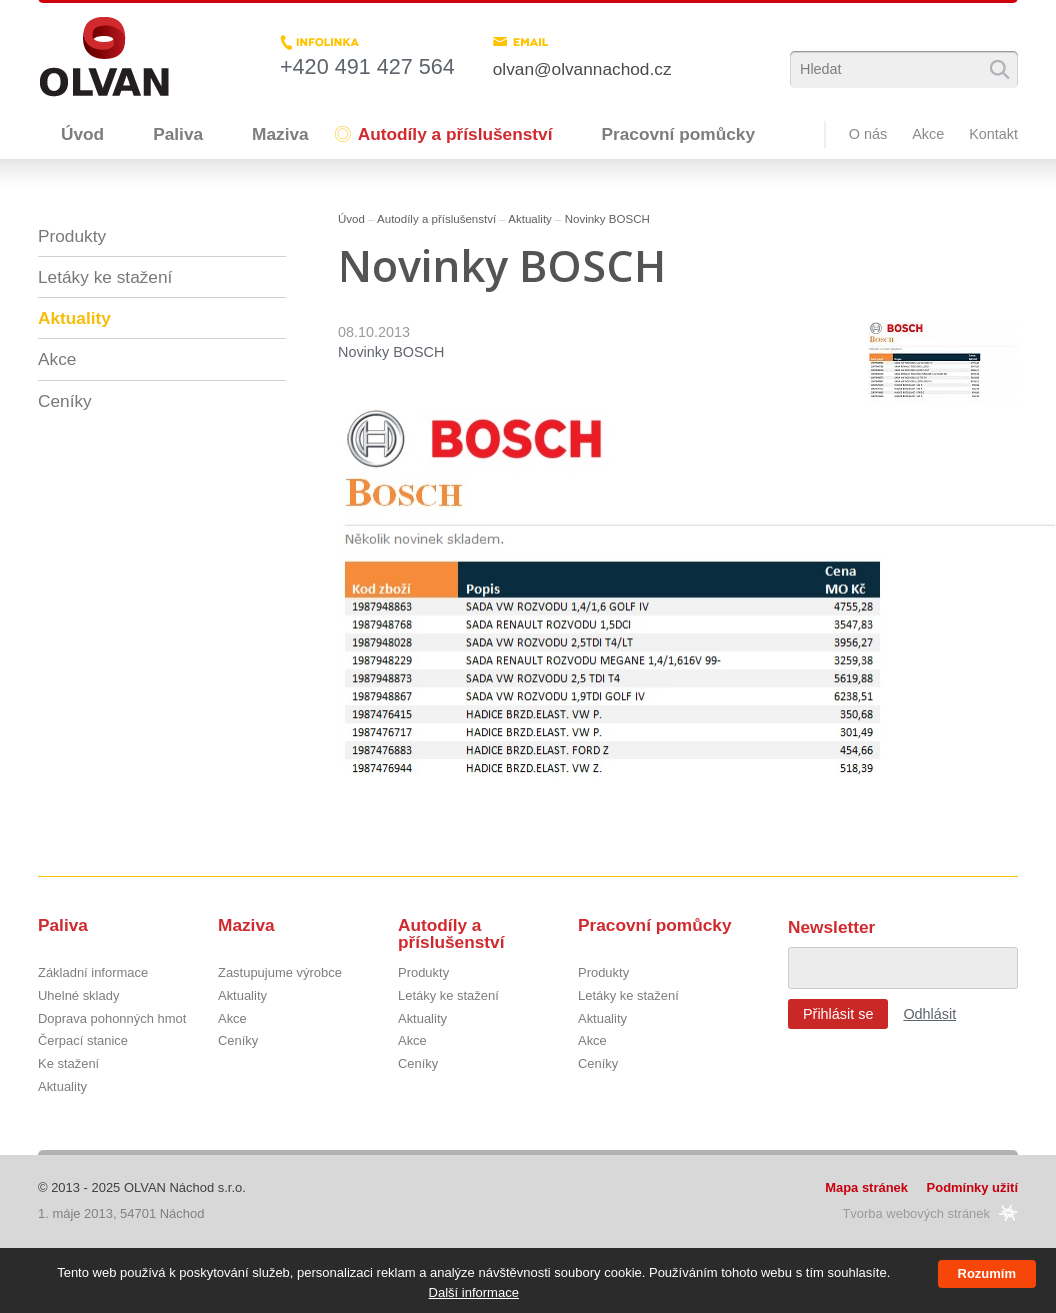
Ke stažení (68, 1064)
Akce (928, 134)
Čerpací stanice (83, 1041)
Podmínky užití (972, 1187)
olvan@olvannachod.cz (582, 69)
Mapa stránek (866, 1187)
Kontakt (993, 134)
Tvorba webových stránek (916, 1213)
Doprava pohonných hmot (112, 1019)
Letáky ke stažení (105, 277)
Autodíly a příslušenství (455, 134)
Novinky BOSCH (607, 219)
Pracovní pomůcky (678, 134)
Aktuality (530, 219)
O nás (868, 134)
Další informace (474, 1292)
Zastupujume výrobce (280, 973)
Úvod (82, 134)
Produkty (72, 236)
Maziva (280, 134)
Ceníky (65, 401)
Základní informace (93, 973)
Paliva (178, 134)
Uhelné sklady (78, 996)
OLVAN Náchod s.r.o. (185, 1187)
